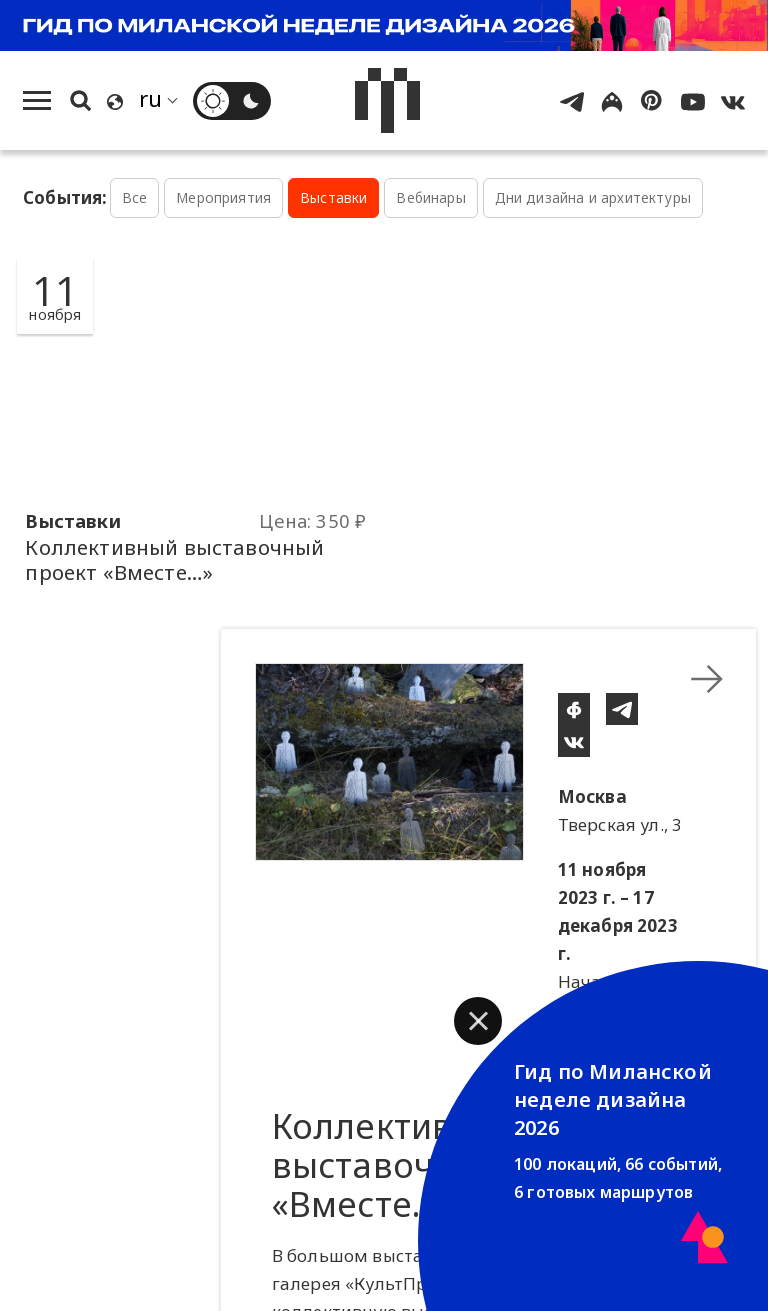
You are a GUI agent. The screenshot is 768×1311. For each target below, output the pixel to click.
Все (135, 197)
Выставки (333, 197)
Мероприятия (223, 197)
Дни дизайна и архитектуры (593, 197)
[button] (478, 1021)
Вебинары (430, 197)
